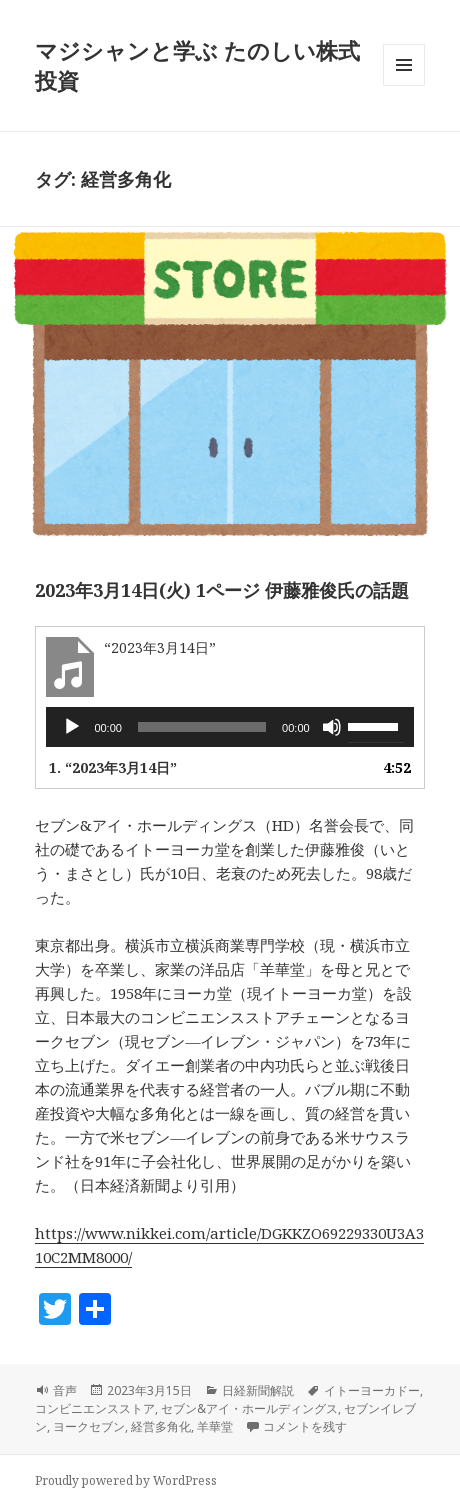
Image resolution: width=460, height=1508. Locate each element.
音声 (65, 1390)
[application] (229, 727)
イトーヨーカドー (372, 1390)
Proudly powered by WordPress (126, 1480)
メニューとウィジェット (404, 85)
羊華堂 (215, 1426)
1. (113, 767)
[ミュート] (332, 727)
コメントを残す (305, 1426)
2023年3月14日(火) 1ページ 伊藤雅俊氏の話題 (222, 590)
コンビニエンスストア (95, 1408)
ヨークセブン (89, 1426)
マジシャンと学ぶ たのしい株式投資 (197, 65)
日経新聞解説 (258, 1390)
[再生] (72, 727)
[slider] (202, 727)
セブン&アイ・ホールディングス (249, 1408)
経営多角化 (161, 1426)
